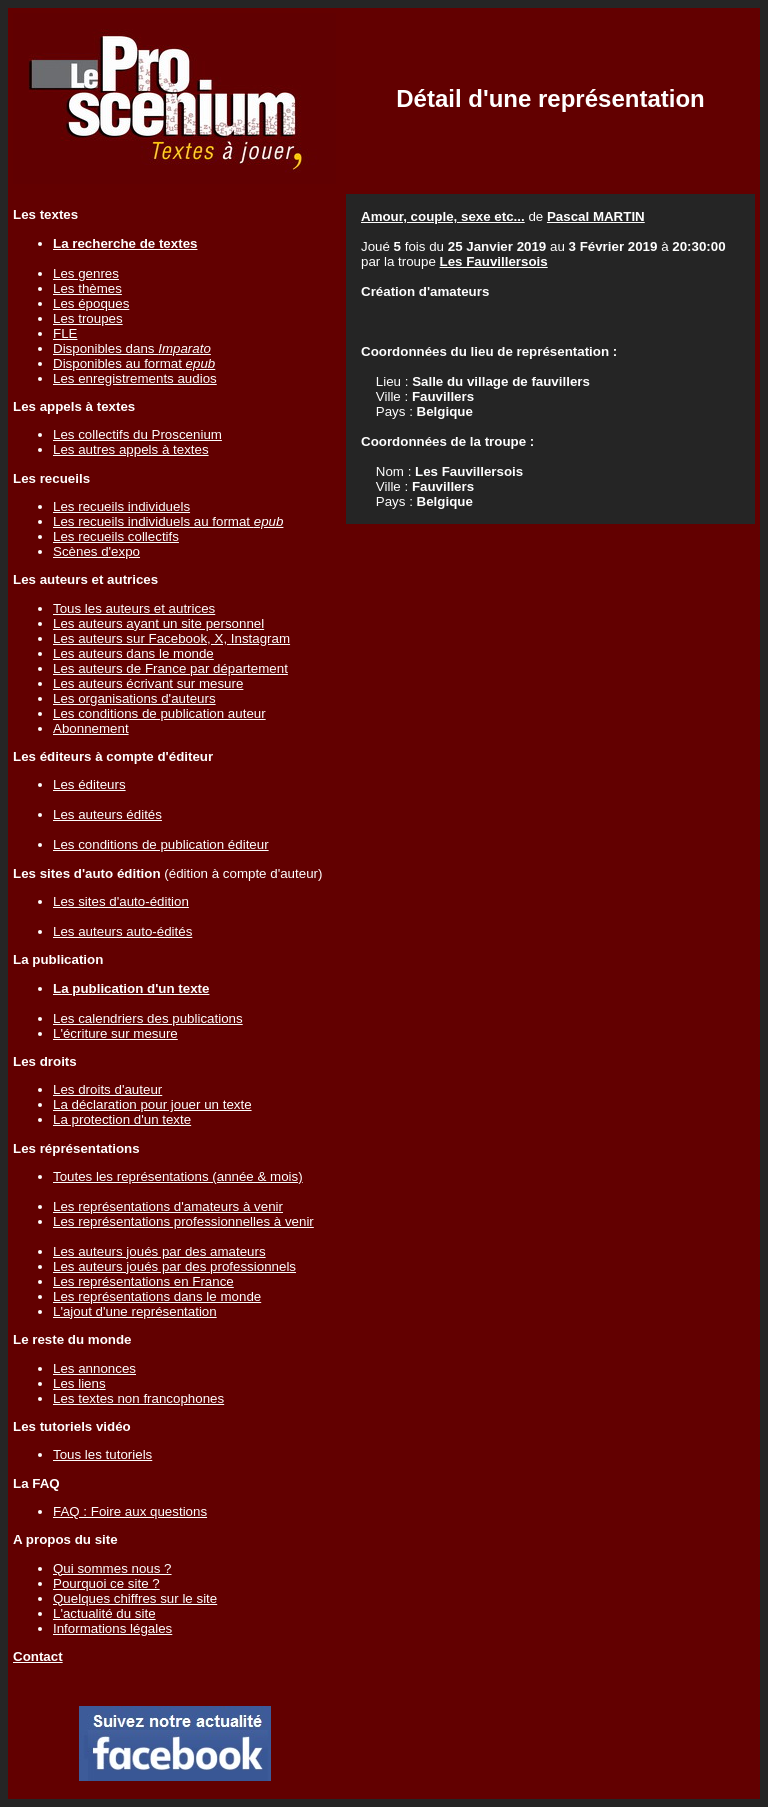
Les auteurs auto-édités (122, 931)
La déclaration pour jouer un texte (152, 1104)
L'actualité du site (104, 1613)
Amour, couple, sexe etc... (443, 216)
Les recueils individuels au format (168, 521)
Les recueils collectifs (116, 536)
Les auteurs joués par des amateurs (159, 1251)
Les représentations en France (143, 1281)
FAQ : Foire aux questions (130, 1511)
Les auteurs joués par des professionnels (174, 1266)
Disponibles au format (134, 363)
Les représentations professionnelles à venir (183, 1221)
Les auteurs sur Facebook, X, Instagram (171, 638)
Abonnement (91, 728)
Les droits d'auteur (107, 1089)
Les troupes (88, 318)
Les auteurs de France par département (170, 668)
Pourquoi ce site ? (106, 1583)
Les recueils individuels (121, 506)
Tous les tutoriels (102, 1454)
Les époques (91, 303)
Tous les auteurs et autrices (134, 608)
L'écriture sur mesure (115, 1033)
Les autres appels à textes (131, 449)
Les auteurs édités (107, 814)
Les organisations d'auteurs (134, 698)
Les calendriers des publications (148, 1018)
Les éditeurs (89, 784)
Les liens (79, 1383)
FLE (65, 333)
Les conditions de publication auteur (159, 713)
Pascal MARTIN (596, 216)
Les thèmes (87, 288)
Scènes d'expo (96, 551)
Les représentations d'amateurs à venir (168, 1206)
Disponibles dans (132, 348)
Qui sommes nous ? (112, 1568)
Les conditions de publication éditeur (161, 844)
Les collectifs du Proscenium (137, 434)
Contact (38, 1656)
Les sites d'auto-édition (121, 901)
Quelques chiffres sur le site (135, 1598)
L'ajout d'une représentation (135, 1311)
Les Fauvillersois (494, 261)
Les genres (86, 273)
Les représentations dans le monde (157, 1296)
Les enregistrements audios (135, 378)
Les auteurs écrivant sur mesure (148, 683)
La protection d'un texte (122, 1119)
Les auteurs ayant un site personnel (158, 623)
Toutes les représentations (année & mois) (178, 1176)
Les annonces (94, 1368)
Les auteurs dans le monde (133, 653)
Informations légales (112, 1628)
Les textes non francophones (138, 1398)
